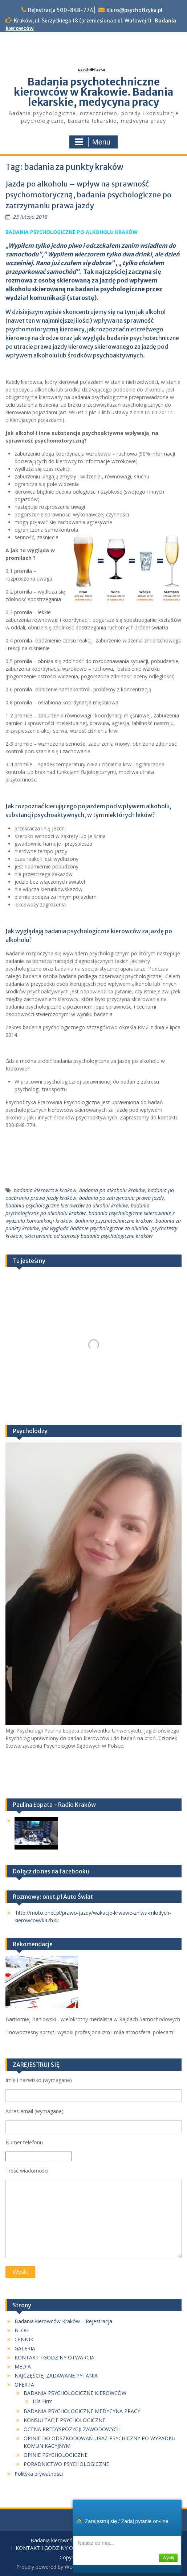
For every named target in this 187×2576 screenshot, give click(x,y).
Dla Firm (43, 2401)
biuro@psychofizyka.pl (134, 10)
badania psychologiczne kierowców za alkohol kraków (66, 1205)
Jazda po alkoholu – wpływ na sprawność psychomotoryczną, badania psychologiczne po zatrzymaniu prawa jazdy (88, 194)
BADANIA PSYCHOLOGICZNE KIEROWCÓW (75, 2392)
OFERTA (24, 2384)
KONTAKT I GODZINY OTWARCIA (54, 2357)
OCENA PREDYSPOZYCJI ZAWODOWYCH (72, 2429)
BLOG (22, 2330)
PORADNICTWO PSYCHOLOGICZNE (66, 2463)
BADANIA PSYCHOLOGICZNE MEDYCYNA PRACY (82, 2411)
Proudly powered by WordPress (53, 2566)
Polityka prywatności (39, 2473)
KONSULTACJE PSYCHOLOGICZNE (64, 2420)
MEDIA (23, 2366)
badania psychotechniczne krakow (114, 1220)
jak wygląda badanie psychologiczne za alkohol (95, 1228)
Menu (92, 142)
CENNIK (24, 2339)
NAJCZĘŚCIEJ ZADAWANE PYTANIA (56, 2375)
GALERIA (25, 2348)
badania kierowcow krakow (45, 1190)
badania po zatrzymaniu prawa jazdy (121, 1197)
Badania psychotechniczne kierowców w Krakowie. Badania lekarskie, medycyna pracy (93, 92)
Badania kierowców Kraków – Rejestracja (63, 2321)
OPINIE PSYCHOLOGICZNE (56, 2454)
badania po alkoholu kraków (112, 1190)
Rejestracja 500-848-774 (60, 10)
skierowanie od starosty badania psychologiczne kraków (89, 1235)
